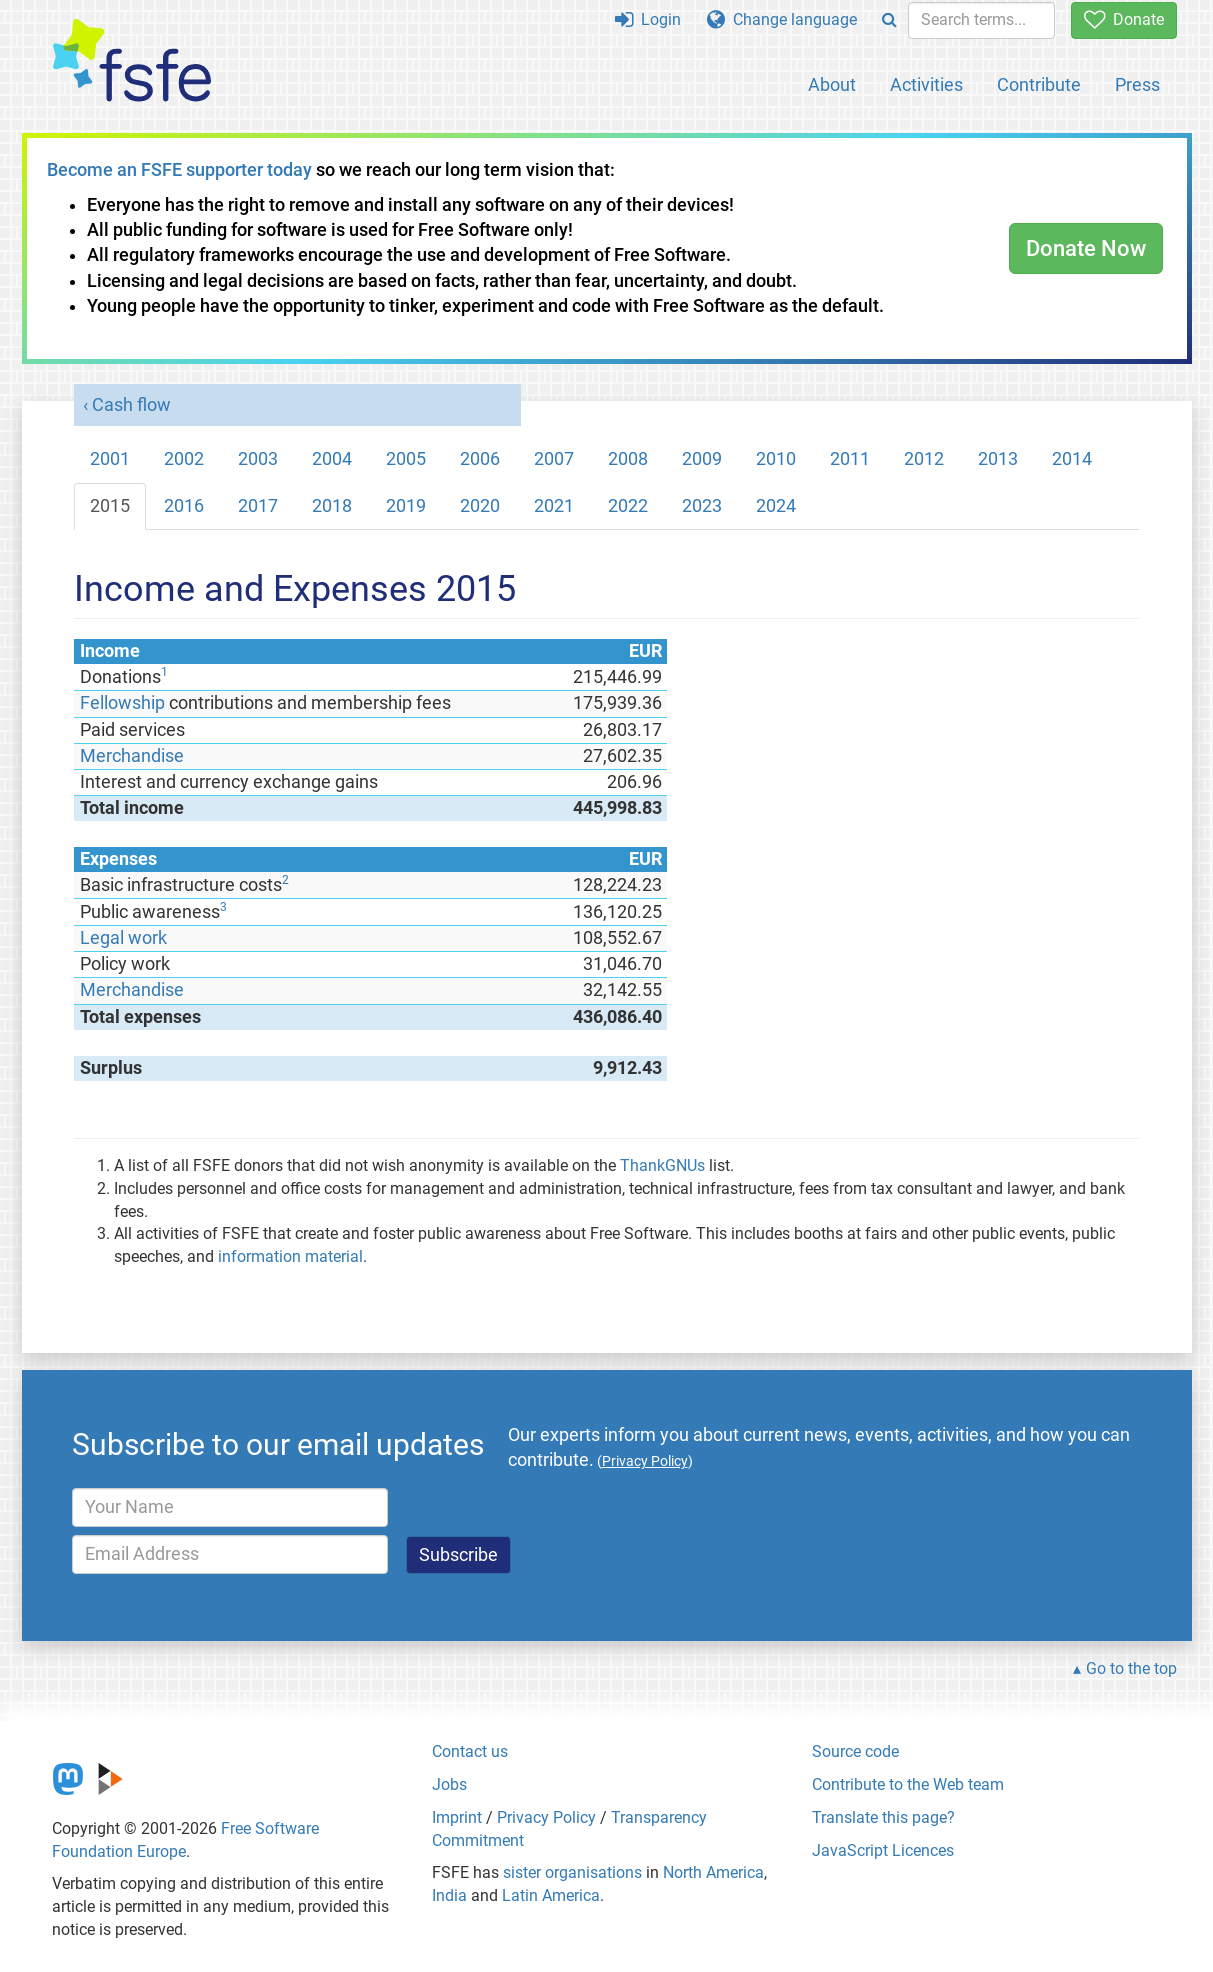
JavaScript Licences (883, 1850)
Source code (855, 1751)
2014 (1072, 459)
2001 (110, 459)
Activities (926, 84)
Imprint (457, 1817)
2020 (480, 506)
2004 (332, 459)
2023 (702, 506)
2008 (628, 459)
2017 (258, 506)
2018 (332, 506)
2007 (554, 459)
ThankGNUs (662, 1165)
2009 (702, 459)
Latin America (551, 1895)
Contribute (1039, 84)
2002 (184, 459)
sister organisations (572, 1872)
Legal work (123, 938)
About (832, 84)
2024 (776, 506)
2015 (110, 506)
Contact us (470, 1751)
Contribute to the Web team (908, 1784)
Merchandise (132, 756)
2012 (924, 459)
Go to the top (1131, 1668)
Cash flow (131, 405)
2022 (628, 506)
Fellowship (122, 703)
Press (1137, 84)
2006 (480, 459)
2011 (850, 459)
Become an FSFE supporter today (179, 170)
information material (290, 1256)
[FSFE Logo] (132, 61)
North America (713, 1872)
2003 (258, 459)
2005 (406, 459)
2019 (406, 506)
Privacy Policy (546, 1817)
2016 (184, 506)
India (449, 1895)
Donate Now (1086, 248)
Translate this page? (883, 1817)
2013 (998, 459)
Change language (782, 19)
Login (648, 19)
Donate (1124, 19)
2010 (776, 459)
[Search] (889, 20)
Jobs (449, 1784)
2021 (554, 506)
